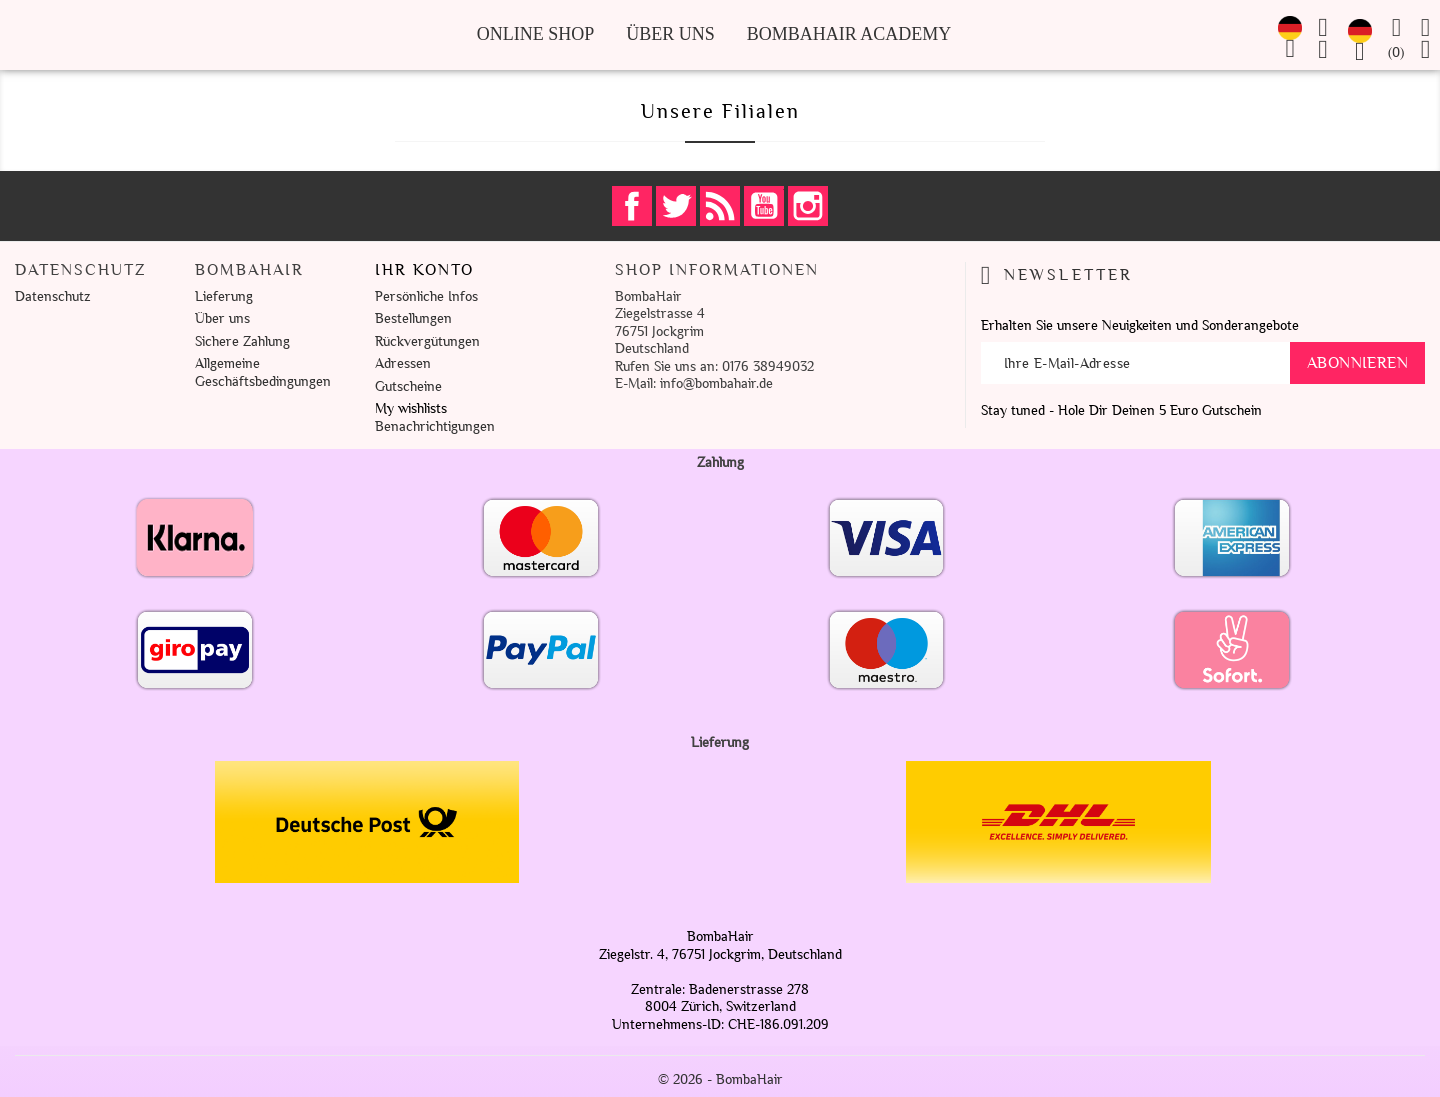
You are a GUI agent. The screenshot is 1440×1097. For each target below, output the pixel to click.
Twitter (676, 206)
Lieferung (224, 296)
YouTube (764, 206)
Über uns (670, 34)
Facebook (632, 206)
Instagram (808, 206)
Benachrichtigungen (435, 426)
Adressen (403, 363)
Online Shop (536, 34)
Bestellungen (413, 318)
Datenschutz (53, 296)
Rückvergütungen (427, 341)
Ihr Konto (424, 270)
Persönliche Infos (426, 296)
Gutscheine (408, 386)
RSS (720, 206)
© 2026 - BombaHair (720, 1079)
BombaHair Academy (849, 34)
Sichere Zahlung (242, 341)
